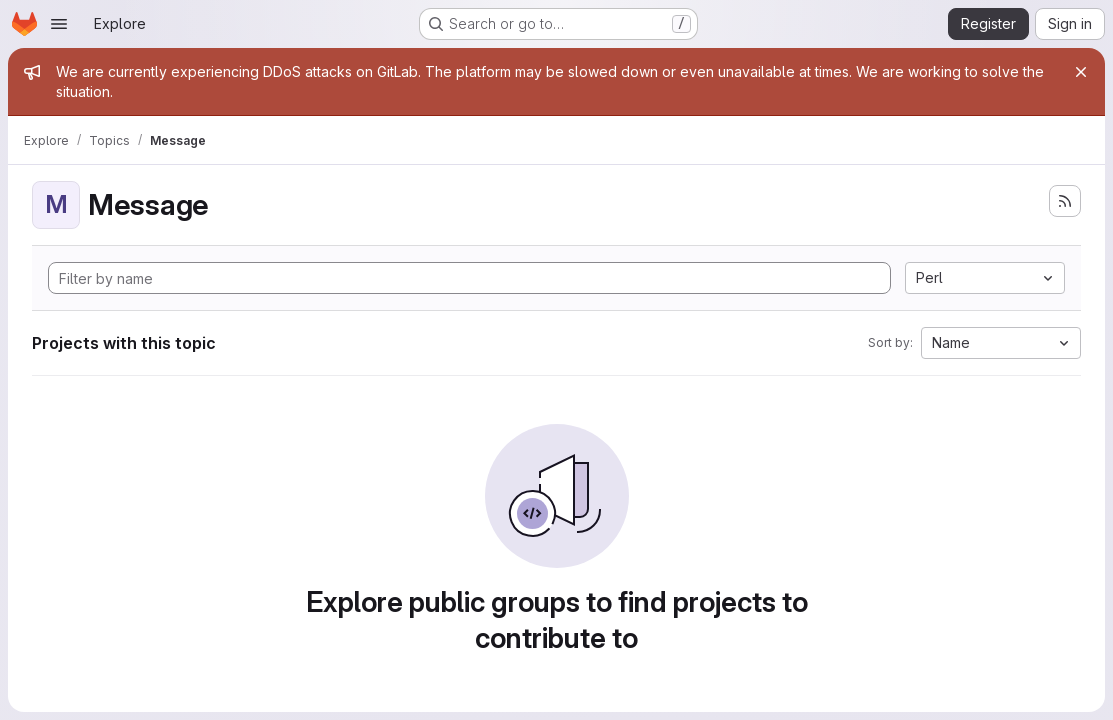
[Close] (1081, 72)
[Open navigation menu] (59, 24)
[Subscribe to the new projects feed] (1065, 201)
